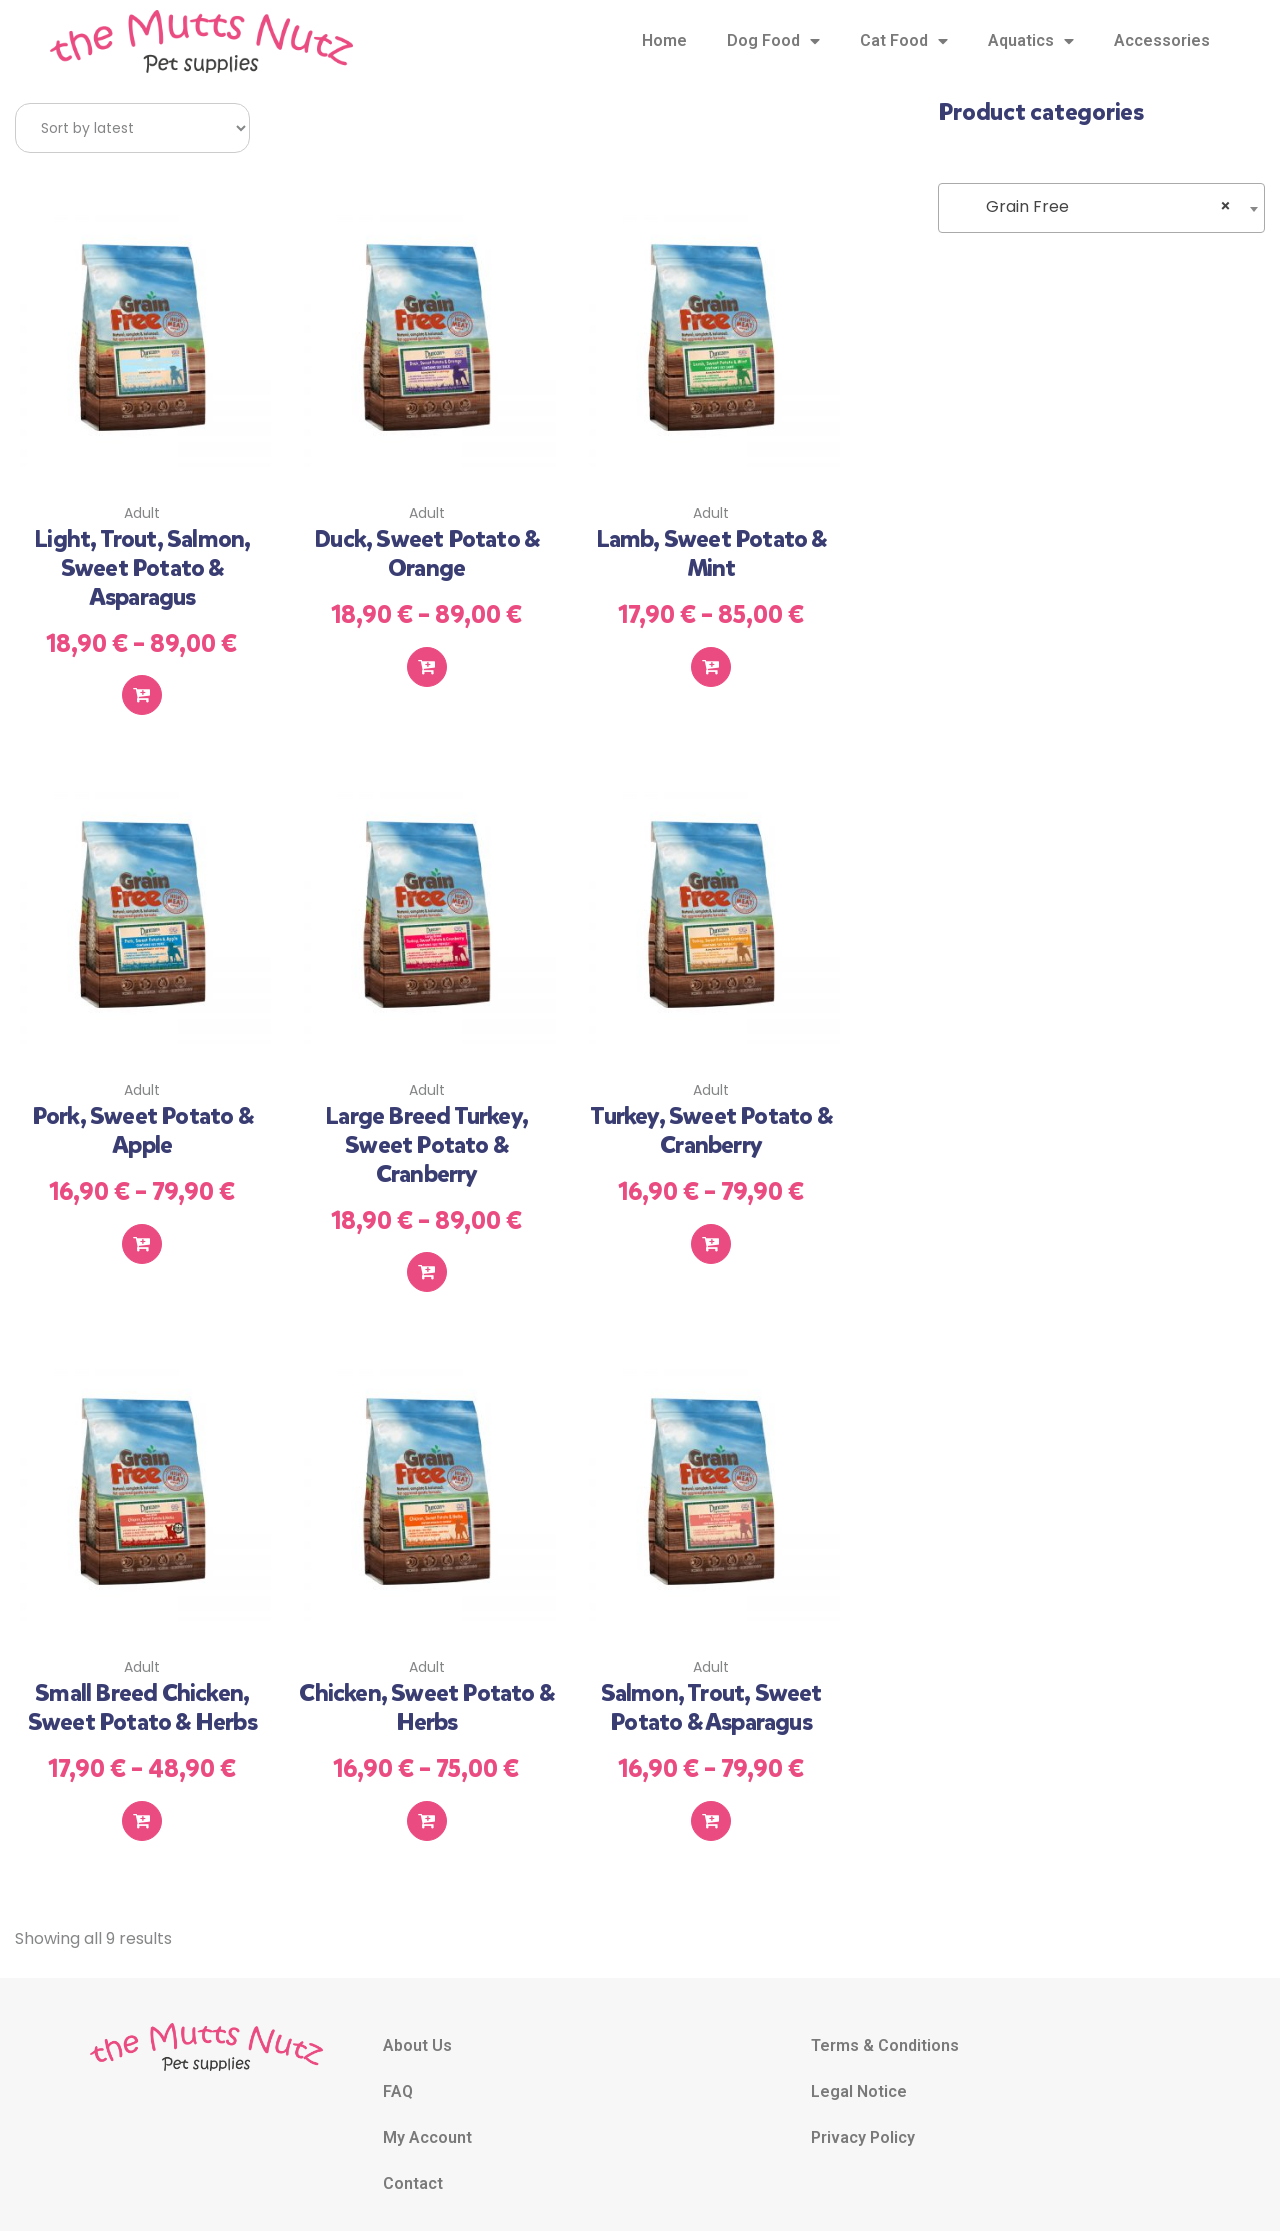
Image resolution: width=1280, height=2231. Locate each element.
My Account (427, 2116)
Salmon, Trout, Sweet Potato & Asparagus (711, 1690)
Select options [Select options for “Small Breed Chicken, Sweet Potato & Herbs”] (142, 1800)
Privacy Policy (863, 2116)
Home (664, 40)
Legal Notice (859, 2070)
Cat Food (904, 41)
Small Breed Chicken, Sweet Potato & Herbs (142, 1690)
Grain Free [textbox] (1096, 207)
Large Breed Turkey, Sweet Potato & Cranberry (426, 1134)
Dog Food (773, 41)
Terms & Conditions (885, 2024)
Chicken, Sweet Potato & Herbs (426, 1690)
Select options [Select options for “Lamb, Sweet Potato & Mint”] (711, 660)
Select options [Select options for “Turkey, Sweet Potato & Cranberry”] (711, 1230)
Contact (413, 2162)
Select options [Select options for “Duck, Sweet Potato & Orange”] (427, 660)
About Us (417, 2024)
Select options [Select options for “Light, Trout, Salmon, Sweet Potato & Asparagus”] (142, 689)
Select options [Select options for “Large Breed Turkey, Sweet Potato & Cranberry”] (427, 1259)
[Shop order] (132, 128)
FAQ (398, 2070)
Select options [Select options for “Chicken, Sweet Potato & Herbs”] (427, 1800)
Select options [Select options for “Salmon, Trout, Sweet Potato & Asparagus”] (711, 1800)
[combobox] (1101, 208)
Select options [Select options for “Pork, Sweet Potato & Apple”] (142, 1230)
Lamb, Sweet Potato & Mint (711, 549)
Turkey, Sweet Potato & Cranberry (710, 1119)
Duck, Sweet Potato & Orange (426, 549)
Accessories (1162, 40)
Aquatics (1031, 41)
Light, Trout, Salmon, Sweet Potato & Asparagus (142, 564)
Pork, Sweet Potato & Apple (142, 1119)
